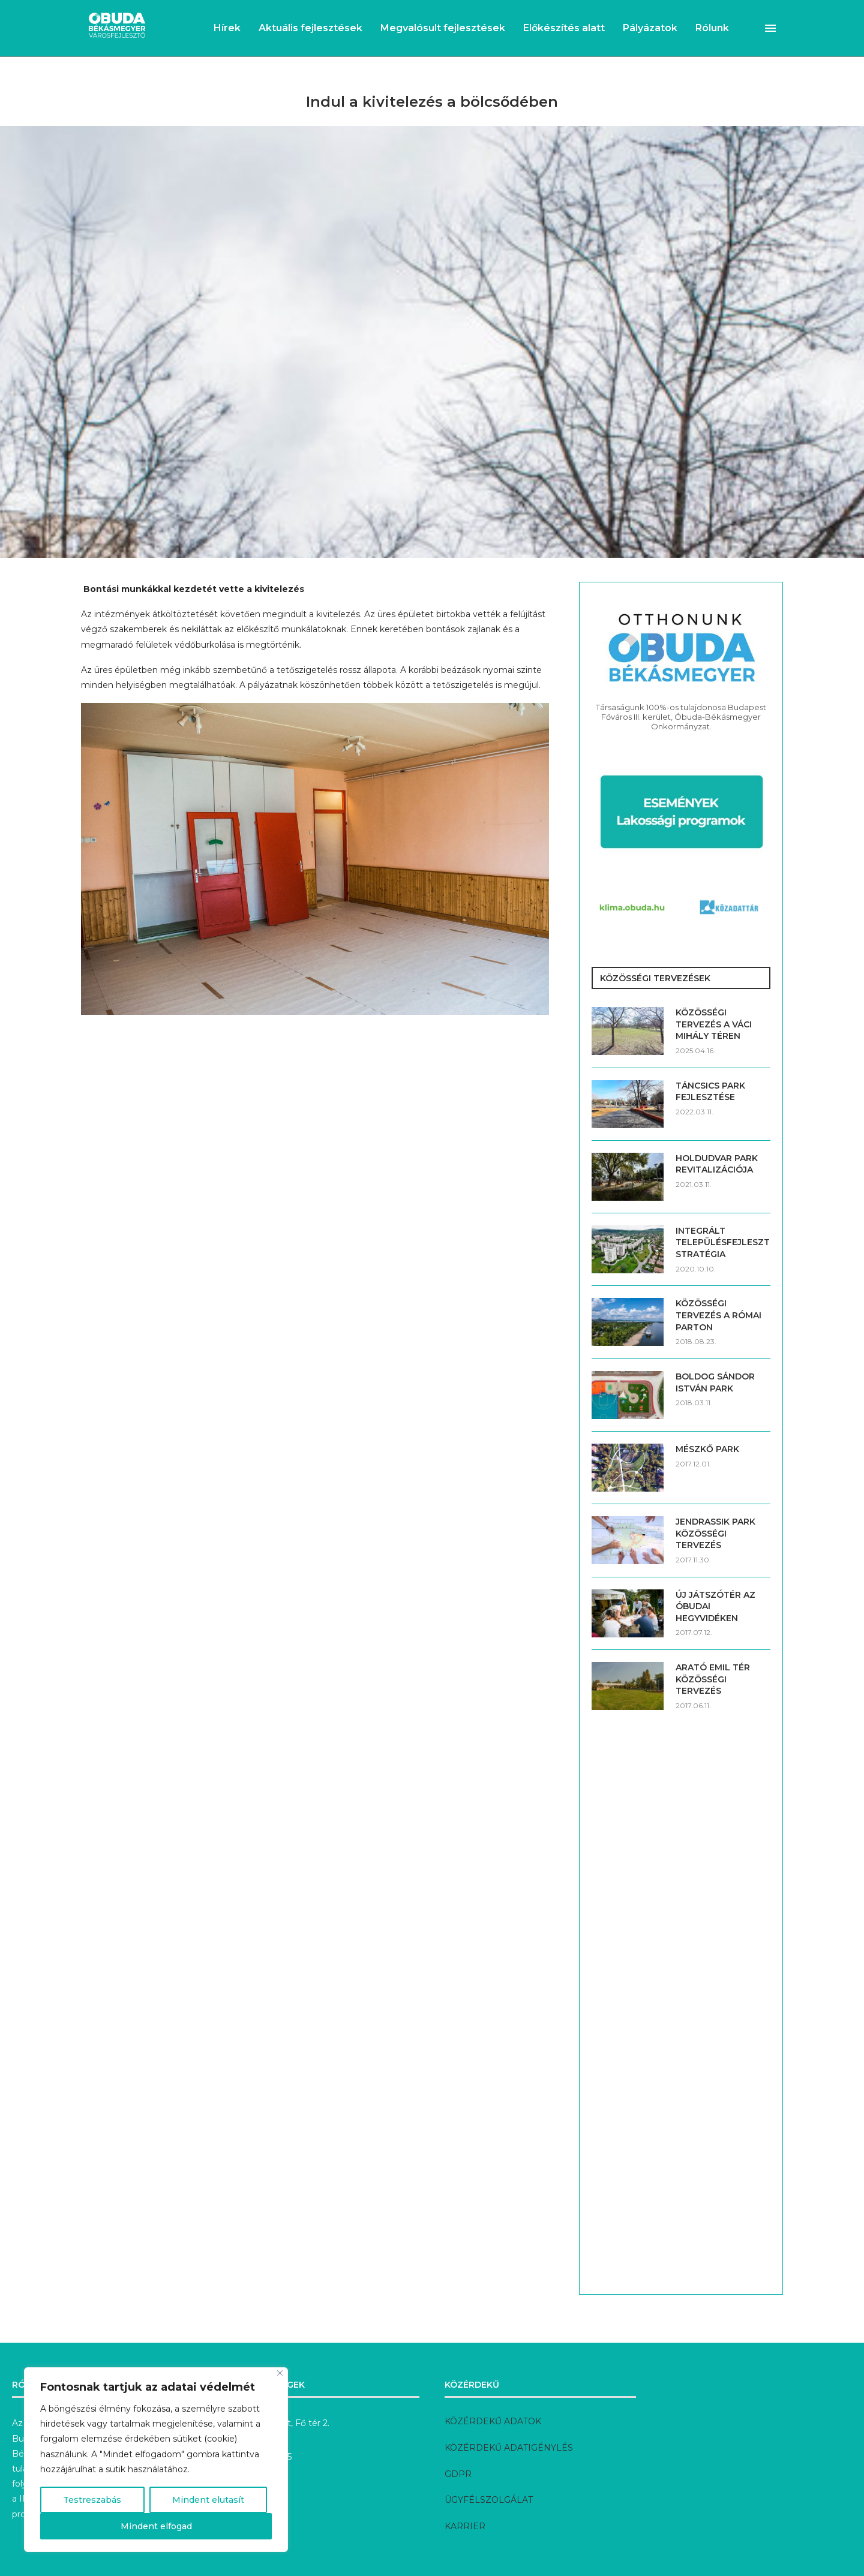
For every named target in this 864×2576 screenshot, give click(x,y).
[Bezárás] (280, 2373)
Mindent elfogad (156, 2526)
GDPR (458, 2474)
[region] (156, 2459)
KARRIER (465, 2526)
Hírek (227, 28)
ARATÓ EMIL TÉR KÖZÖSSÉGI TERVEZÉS (713, 1679)
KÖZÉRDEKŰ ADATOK (493, 2421)
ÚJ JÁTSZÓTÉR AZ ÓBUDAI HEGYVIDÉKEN (715, 1606)
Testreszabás (92, 2499)
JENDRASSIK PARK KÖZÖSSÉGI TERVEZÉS (715, 1533)
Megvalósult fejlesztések (442, 28)
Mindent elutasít (208, 2499)
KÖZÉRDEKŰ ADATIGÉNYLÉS (509, 2447)
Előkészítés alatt (564, 28)
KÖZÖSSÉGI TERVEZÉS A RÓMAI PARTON (718, 1315)
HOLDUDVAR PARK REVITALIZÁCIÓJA (717, 1164)
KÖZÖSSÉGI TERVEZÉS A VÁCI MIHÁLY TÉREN (714, 1024)
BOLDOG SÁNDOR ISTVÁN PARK (715, 1382)
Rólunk (712, 28)
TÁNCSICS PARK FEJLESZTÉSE (710, 1091)
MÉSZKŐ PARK (707, 1449)
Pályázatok (650, 28)
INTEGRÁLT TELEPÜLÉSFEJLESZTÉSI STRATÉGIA (723, 1242)
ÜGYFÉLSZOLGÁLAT (489, 2499)
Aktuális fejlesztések (310, 28)
